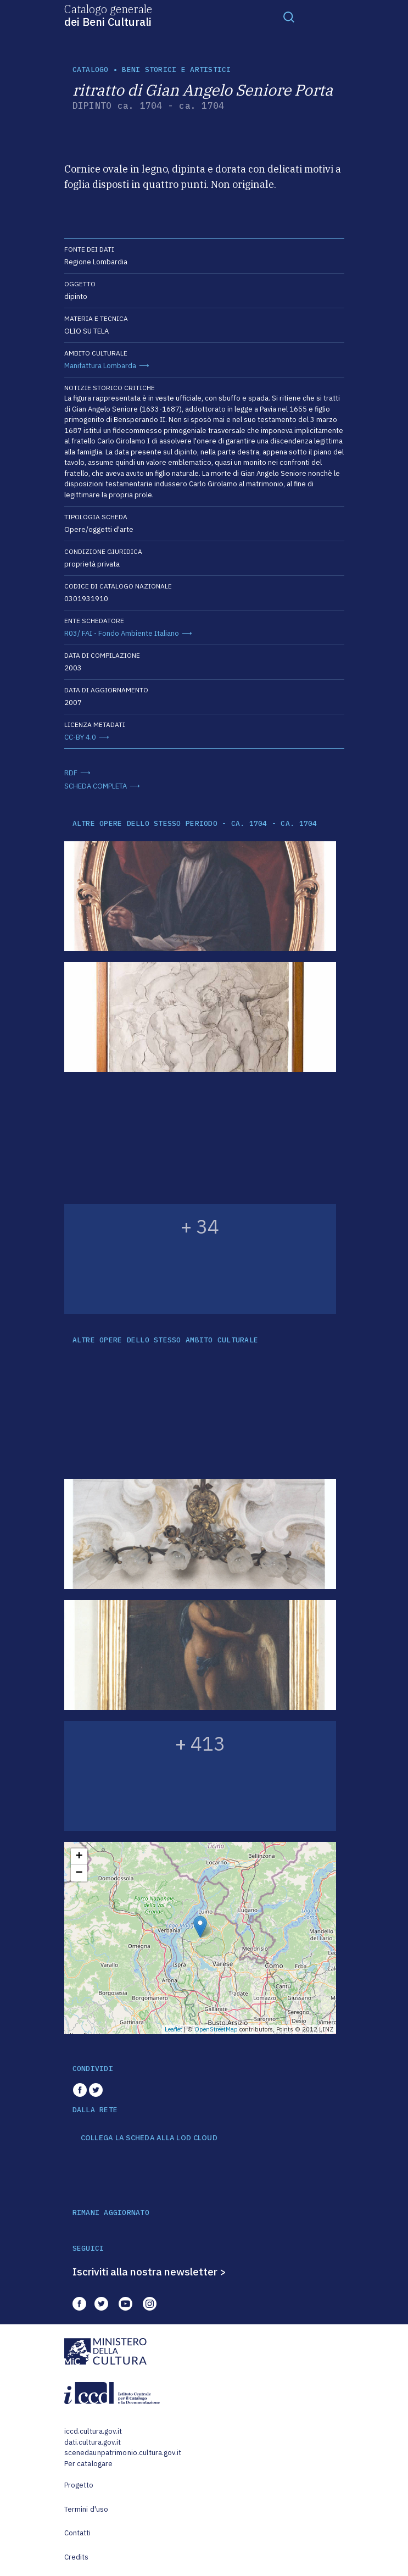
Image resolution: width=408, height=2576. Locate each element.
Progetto (79, 2485)
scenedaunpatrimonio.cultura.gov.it (122, 2452)
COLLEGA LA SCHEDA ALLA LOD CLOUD (149, 2138)
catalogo (90, 69)
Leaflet (173, 2029)
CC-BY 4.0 (80, 737)
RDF (70, 773)
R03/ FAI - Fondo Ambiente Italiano (121, 633)
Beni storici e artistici (176, 69)
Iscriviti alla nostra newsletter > (149, 2271)
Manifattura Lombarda (100, 365)
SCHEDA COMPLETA (95, 786)
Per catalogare (88, 2463)
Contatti (77, 2533)
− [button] (78, 1873)
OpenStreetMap (216, 2029)
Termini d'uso (86, 2509)
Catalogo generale (108, 15)
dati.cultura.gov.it (92, 2442)
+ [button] (78, 1856)
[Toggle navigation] (289, 16)
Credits (76, 2557)
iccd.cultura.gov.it (93, 2431)
